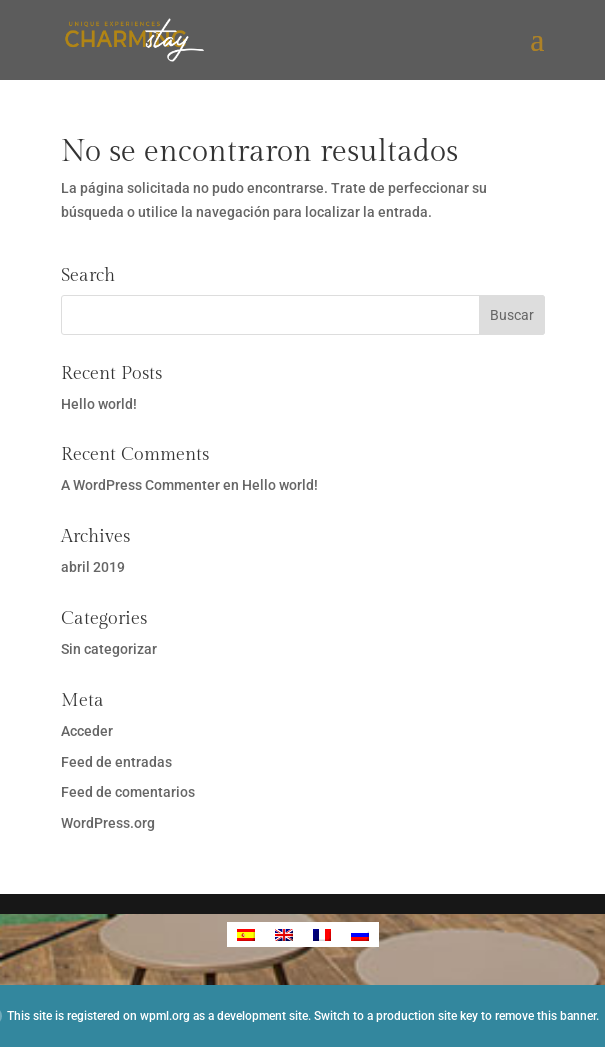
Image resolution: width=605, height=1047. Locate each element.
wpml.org (165, 1016)
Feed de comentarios (128, 792)
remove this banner (545, 1016)
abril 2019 (93, 567)
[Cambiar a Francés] (322, 934)
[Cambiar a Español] (246, 934)
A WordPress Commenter (140, 485)
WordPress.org (108, 823)
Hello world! (99, 404)
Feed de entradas (116, 762)
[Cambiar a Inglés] (284, 934)
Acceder (87, 731)
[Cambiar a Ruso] (360, 934)
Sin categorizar (109, 649)
